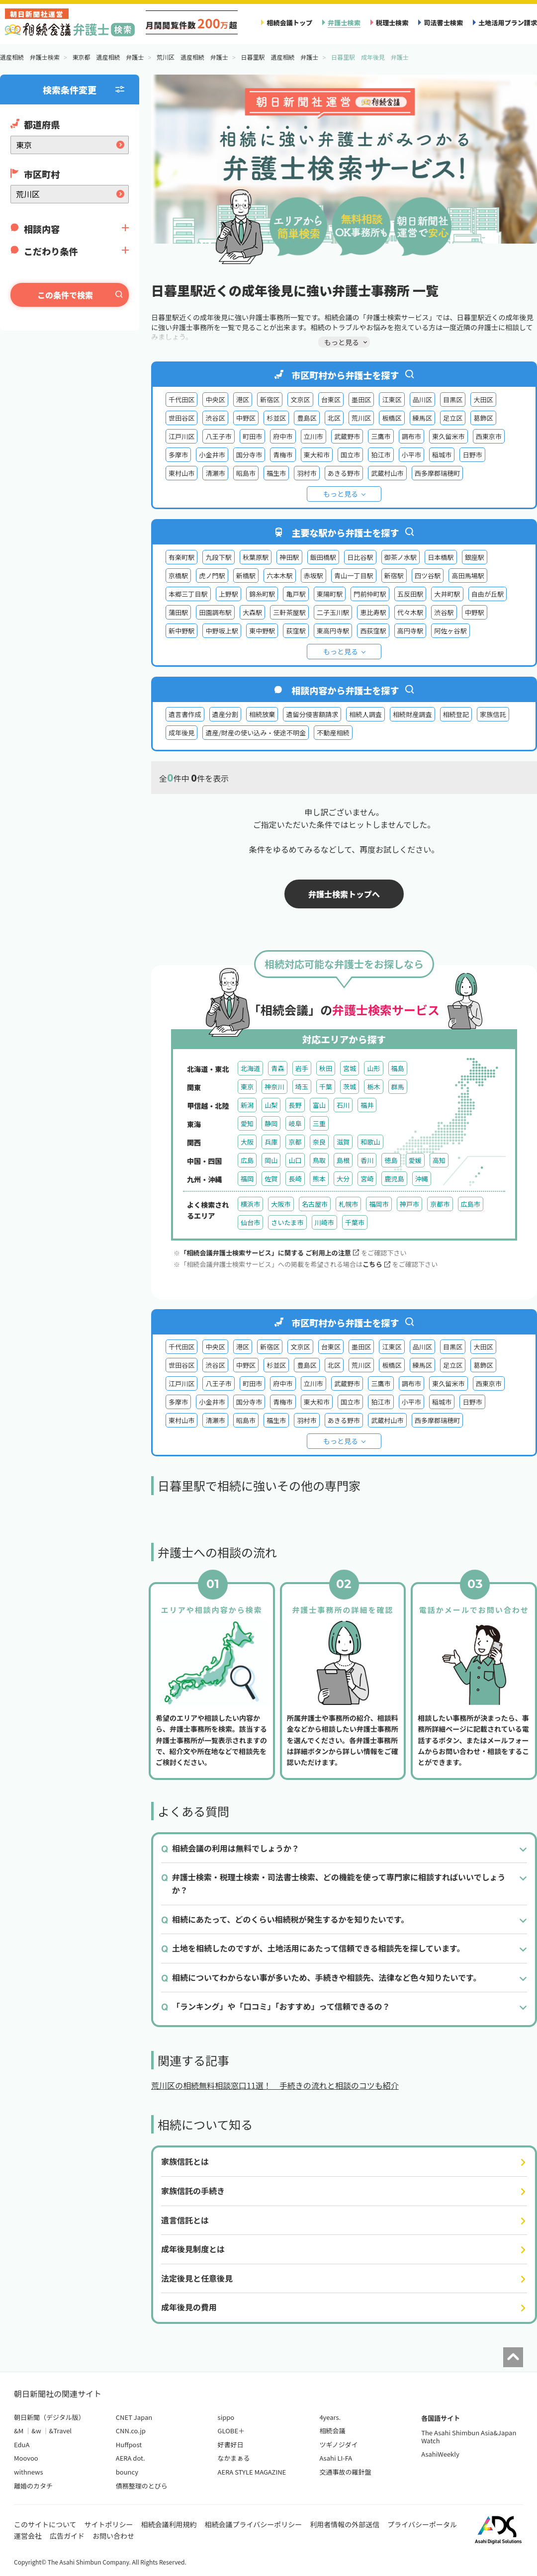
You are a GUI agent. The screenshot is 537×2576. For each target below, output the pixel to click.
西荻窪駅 (373, 630)
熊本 (319, 1178)
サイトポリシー (109, 2524)
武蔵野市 (347, 436)
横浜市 (250, 1204)
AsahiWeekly (440, 2454)
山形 (373, 1068)
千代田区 (181, 399)
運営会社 (28, 2536)
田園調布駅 (215, 612)
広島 (247, 1160)
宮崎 (366, 1178)
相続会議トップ (289, 22)
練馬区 (422, 418)
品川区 (422, 399)
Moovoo (26, 2458)
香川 (366, 1160)
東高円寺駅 (333, 630)
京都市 (439, 1204)
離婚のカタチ (33, 2485)
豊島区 (306, 418)
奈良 (319, 1142)
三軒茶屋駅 (289, 612)
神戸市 (409, 1204)
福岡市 (378, 1204)
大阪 (247, 1142)
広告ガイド (67, 2536)
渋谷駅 (443, 612)
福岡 (247, 1178)
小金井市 (212, 454)
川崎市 (324, 1222)
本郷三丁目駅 (188, 594)
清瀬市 (215, 473)
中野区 (246, 418)
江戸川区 (181, 436)
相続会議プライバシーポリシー (253, 2524)
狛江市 (380, 454)
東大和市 (317, 454)
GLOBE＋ (231, 2430)
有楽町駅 (181, 557)
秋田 (325, 1068)
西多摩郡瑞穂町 (437, 473)
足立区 (452, 418)
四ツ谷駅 (428, 575)
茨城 (349, 1086)
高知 (439, 1160)
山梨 (271, 1105)
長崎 (294, 1178)
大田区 (483, 399)
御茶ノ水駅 (400, 557)
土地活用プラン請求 (507, 22)
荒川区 (361, 418)
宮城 (349, 1068)
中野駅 (474, 612)
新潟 (247, 1105)
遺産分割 (225, 714)
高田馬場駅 (467, 575)
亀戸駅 (295, 594)
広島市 (470, 1204)
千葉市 (354, 1222)
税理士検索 (392, 22)
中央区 (215, 399)
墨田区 (361, 399)
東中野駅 (262, 630)
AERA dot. (130, 2458)
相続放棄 (262, 714)
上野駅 (228, 594)
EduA (21, 2444)
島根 (343, 1160)
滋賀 (343, 1142)
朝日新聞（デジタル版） (49, 2417)
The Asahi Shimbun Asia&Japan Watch (468, 2436)
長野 (294, 1105)
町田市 (252, 436)
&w (36, 2430)
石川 (343, 1105)
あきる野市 (344, 473)
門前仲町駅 (370, 594)
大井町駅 (447, 594)
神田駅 (289, 557)
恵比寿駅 (373, 612)
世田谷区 (181, 418)
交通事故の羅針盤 (345, 2472)
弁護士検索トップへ (344, 894)
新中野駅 (181, 630)
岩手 (301, 1068)
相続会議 (332, 2430)
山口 (294, 1160)
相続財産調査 (412, 714)
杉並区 (276, 418)
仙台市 (250, 1222)
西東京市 (489, 436)
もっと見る (340, 494)
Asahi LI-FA (335, 2458)
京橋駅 (178, 575)
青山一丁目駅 (353, 575)
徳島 (390, 1160)
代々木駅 (410, 612)
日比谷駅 (360, 557)
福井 (366, 1105)
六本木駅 (279, 575)
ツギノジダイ (338, 2444)
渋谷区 (215, 418)
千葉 (325, 1086)
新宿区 (269, 399)
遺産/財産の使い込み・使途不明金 (255, 732)
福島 (397, 1068)
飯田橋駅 (323, 557)
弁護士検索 (344, 22)
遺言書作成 (185, 714)
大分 (343, 1178)
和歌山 (370, 1142)
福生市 (276, 473)
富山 (319, 1105)
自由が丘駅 (487, 594)
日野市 (472, 454)
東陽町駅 (330, 594)
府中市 (282, 436)
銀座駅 (474, 557)
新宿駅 (394, 575)
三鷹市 (380, 436)
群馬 (397, 1086)
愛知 (247, 1123)
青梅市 (282, 454)
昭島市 (246, 473)
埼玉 (301, 1086)
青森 (277, 1068)
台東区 (331, 399)
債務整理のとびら (142, 2485)
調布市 (411, 436)
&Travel (60, 2430)
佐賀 (271, 1178)
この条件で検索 (65, 295)
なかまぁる (234, 2458)
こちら (376, 1264)
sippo (226, 2417)
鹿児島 (394, 1178)
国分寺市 (249, 454)
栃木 (373, 1086)
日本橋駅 (440, 557)
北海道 (250, 1068)
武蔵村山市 (387, 473)
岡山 (271, 1160)
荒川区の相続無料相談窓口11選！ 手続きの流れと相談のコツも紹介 (275, 2085)
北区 (334, 418)
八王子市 (218, 436)
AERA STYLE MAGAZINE (252, 2472)
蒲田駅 (178, 612)
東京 (247, 1086)
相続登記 (456, 714)
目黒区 (452, 399)
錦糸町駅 (262, 594)
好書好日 (231, 2444)
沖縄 (421, 1178)
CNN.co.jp (131, 2430)
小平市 (411, 454)
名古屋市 (315, 1204)
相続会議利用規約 (169, 2524)
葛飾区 (483, 418)
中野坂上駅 (221, 630)
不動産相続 (333, 732)
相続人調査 (365, 714)
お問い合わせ (113, 2536)
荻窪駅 (295, 630)
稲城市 (441, 454)
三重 (319, 1123)
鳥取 (319, 1160)
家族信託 (493, 714)
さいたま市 (287, 1222)
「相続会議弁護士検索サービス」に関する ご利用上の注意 (269, 1252)
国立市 (350, 454)
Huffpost (129, 2444)
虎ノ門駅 (212, 575)
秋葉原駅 (255, 557)
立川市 (313, 436)
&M (18, 2430)
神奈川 (274, 1086)
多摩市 (178, 454)
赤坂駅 (313, 575)
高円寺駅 (410, 630)
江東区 (391, 399)
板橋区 (391, 418)
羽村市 (306, 473)
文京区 (300, 399)
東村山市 (181, 473)
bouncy (127, 2472)
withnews (28, 2472)
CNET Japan (134, 2417)
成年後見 (181, 732)
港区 (242, 399)
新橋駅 (246, 575)
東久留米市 (448, 436)
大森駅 (252, 612)
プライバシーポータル (422, 2524)
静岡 (271, 1123)
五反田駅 (410, 594)
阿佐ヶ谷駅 (450, 630)
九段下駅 (218, 557)
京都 (294, 1142)
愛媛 (415, 1160)
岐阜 (294, 1123)
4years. (330, 2417)
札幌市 (348, 1204)
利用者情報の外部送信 (344, 2524)
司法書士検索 (443, 22)
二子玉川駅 (333, 612)
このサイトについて (45, 2524)
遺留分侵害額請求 (312, 714)
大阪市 (280, 1204)
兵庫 (271, 1142)
